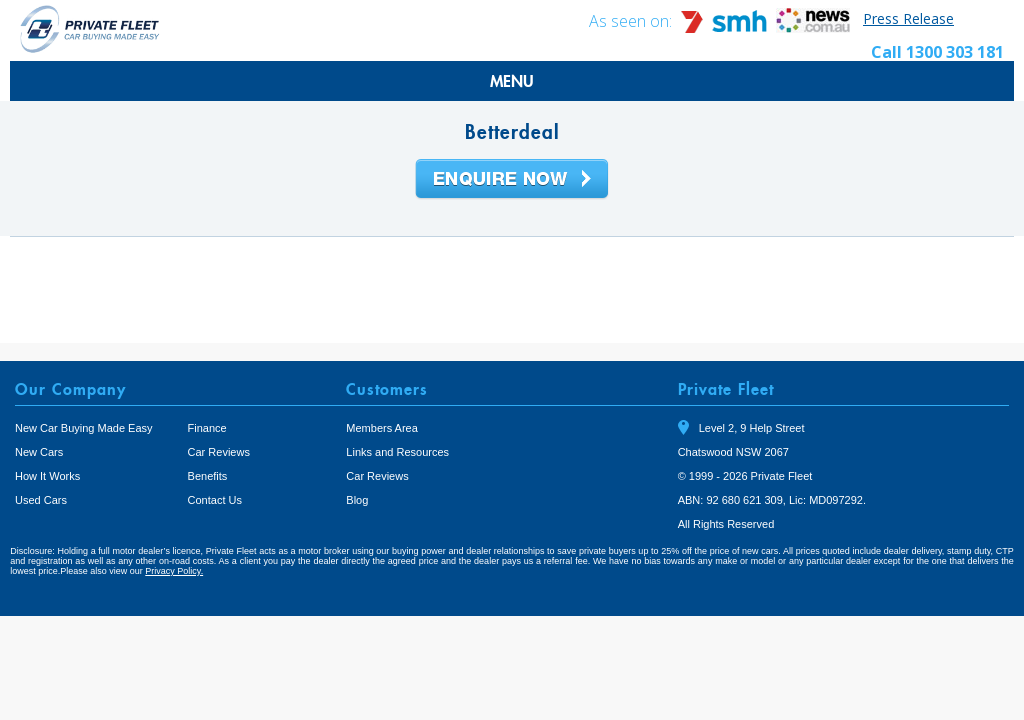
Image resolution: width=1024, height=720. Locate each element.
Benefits (208, 476)
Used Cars (41, 500)
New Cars (39, 452)
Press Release (908, 18)
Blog (357, 500)
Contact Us (215, 500)
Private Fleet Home (90, 28)
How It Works (47, 476)
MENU (512, 81)
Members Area (382, 428)
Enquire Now (512, 180)
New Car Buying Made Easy (84, 428)
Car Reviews (219, 452)
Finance (207, 428)
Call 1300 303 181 (937, 52)
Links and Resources (397, 452)
